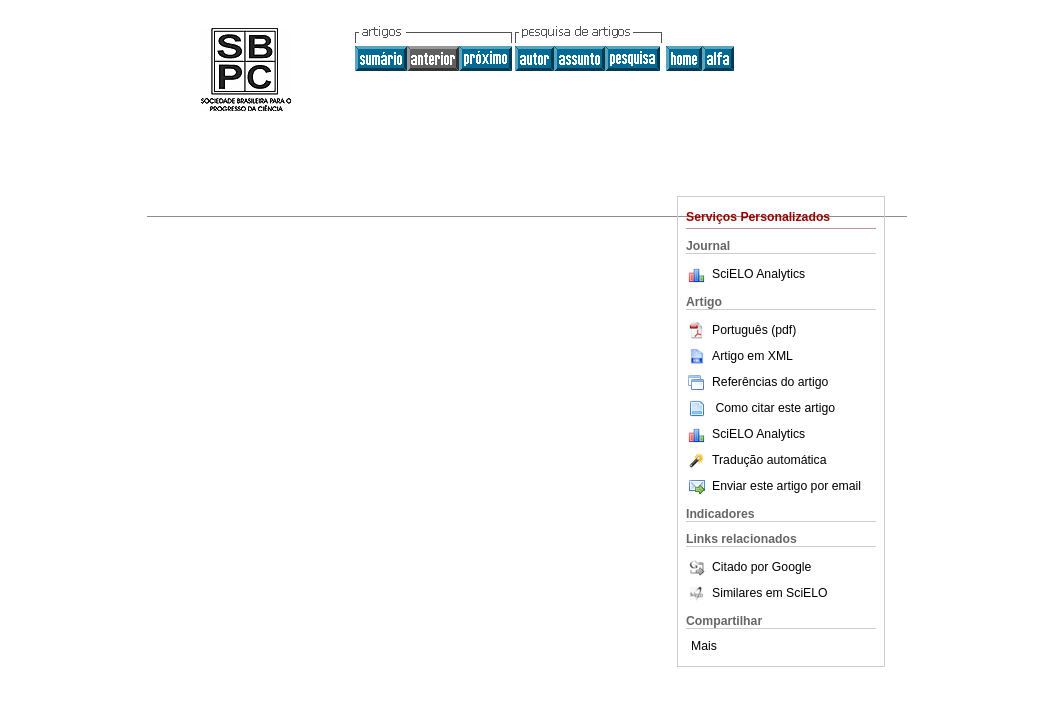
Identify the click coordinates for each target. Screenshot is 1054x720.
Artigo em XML (739, 356)
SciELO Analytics (758, 274)
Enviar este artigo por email (773, 486)
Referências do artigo (757, 382)
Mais (704, 646)
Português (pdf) (741, 330)
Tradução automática (756, 460)
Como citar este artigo (775, 408)
